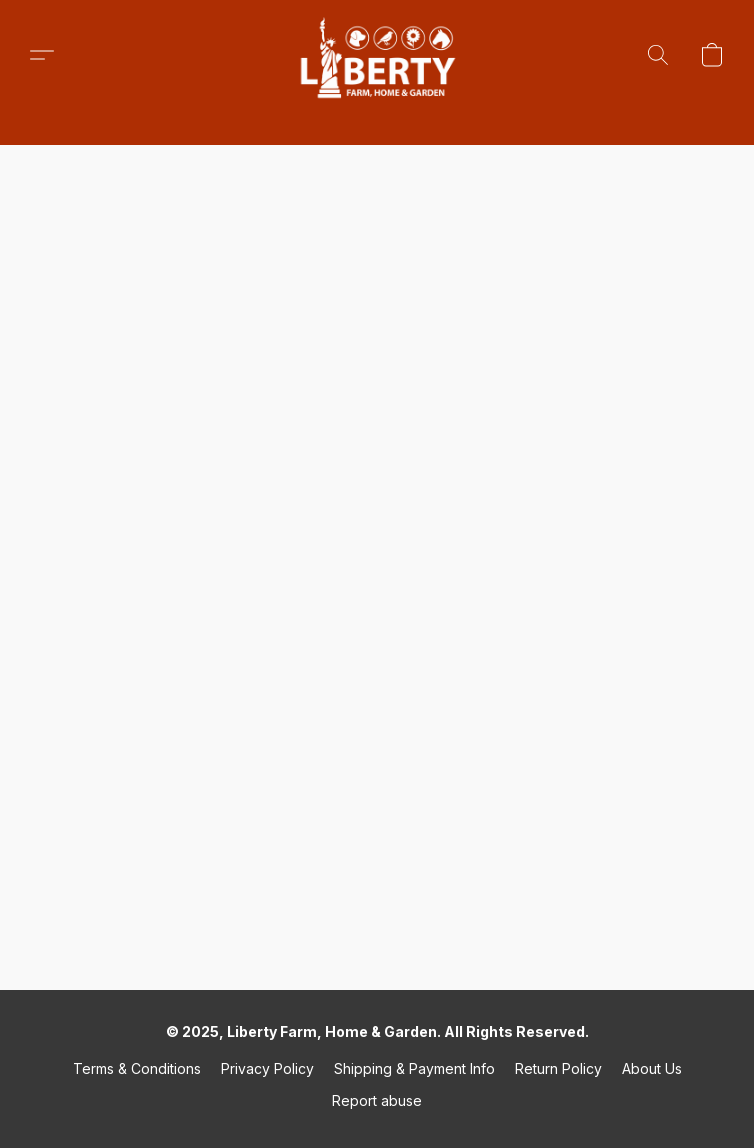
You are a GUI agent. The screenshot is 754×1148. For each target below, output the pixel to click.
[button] (377, 55)
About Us (652, 1068)
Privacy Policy (267, 1068)
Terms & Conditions (137, 1068)
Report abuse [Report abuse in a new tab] (377, 1100)
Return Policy (558, 1068)
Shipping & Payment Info (414, 1068)
